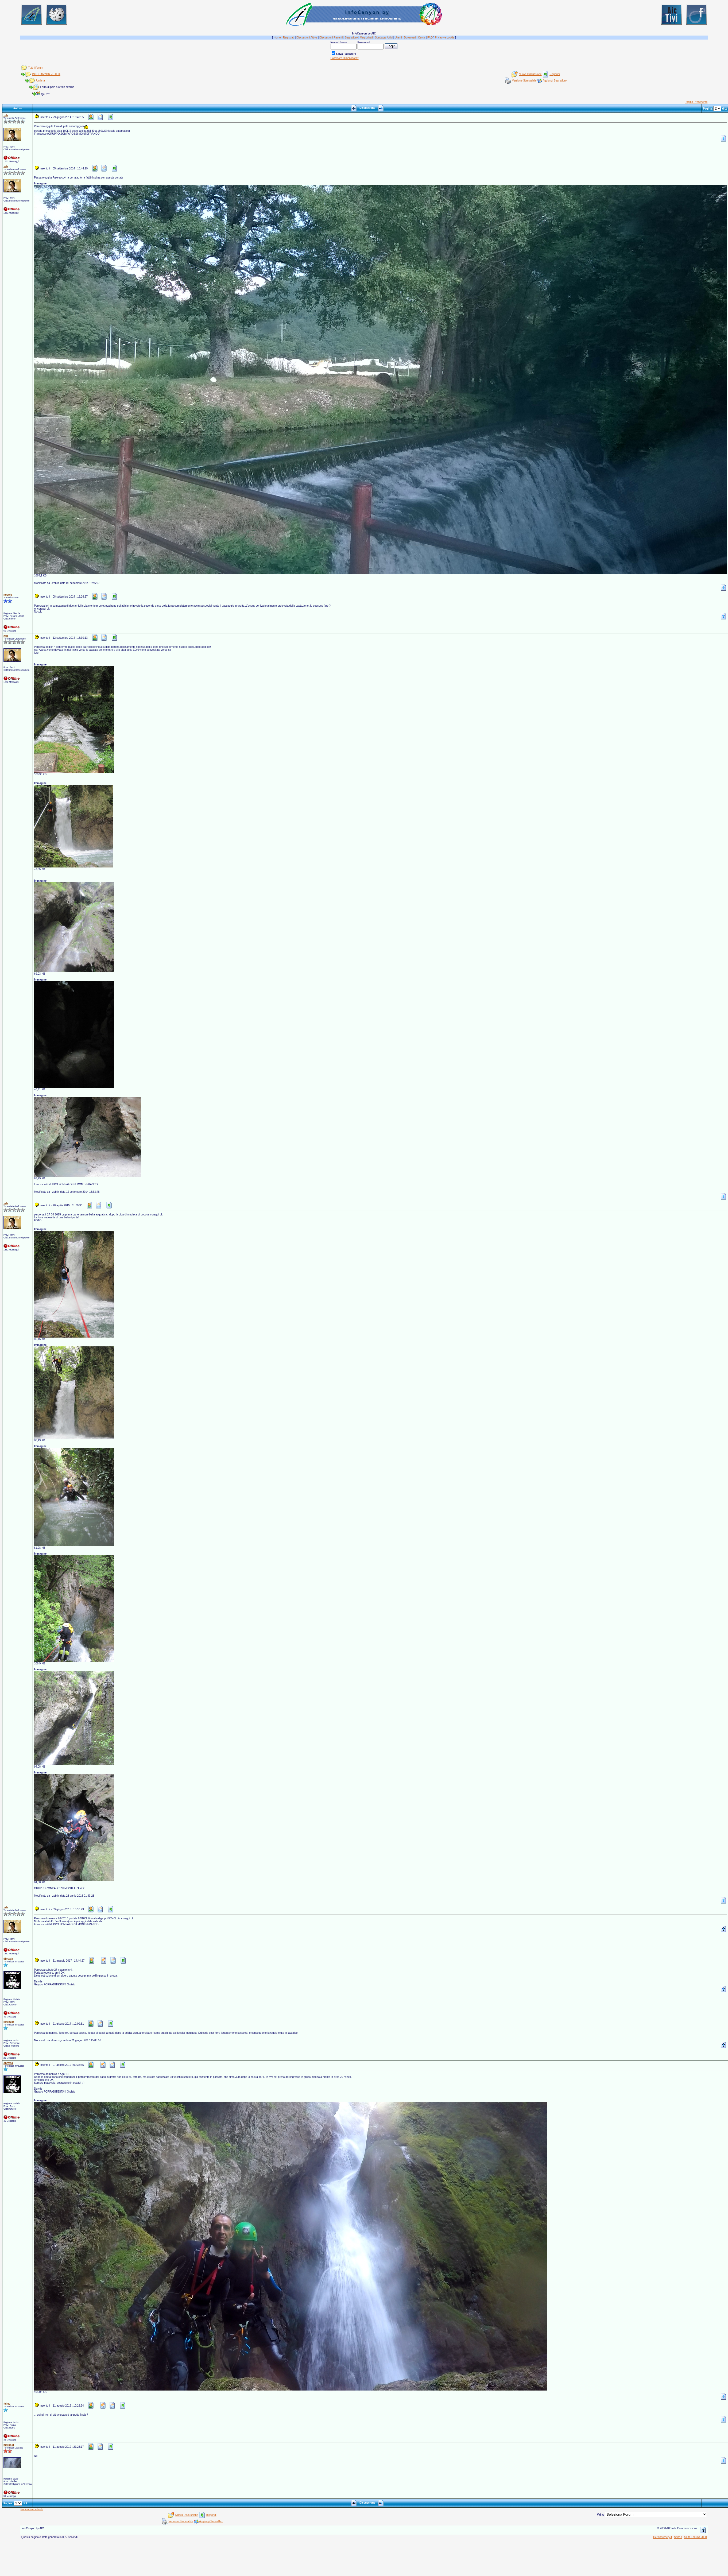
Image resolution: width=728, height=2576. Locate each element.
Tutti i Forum (35, 67)
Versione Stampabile (524, 80)
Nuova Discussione (530, 74)
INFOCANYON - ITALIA (46, 74)
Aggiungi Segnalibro (555, 80)
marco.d (8, 2444)
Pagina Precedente (696, 101)
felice (6, 2403)
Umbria (40, 80)
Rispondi (554, 74)
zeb (5, 115)
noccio (7, 594)
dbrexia (8, 1958)
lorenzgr (8, 2021)
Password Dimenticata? (345, 58)
